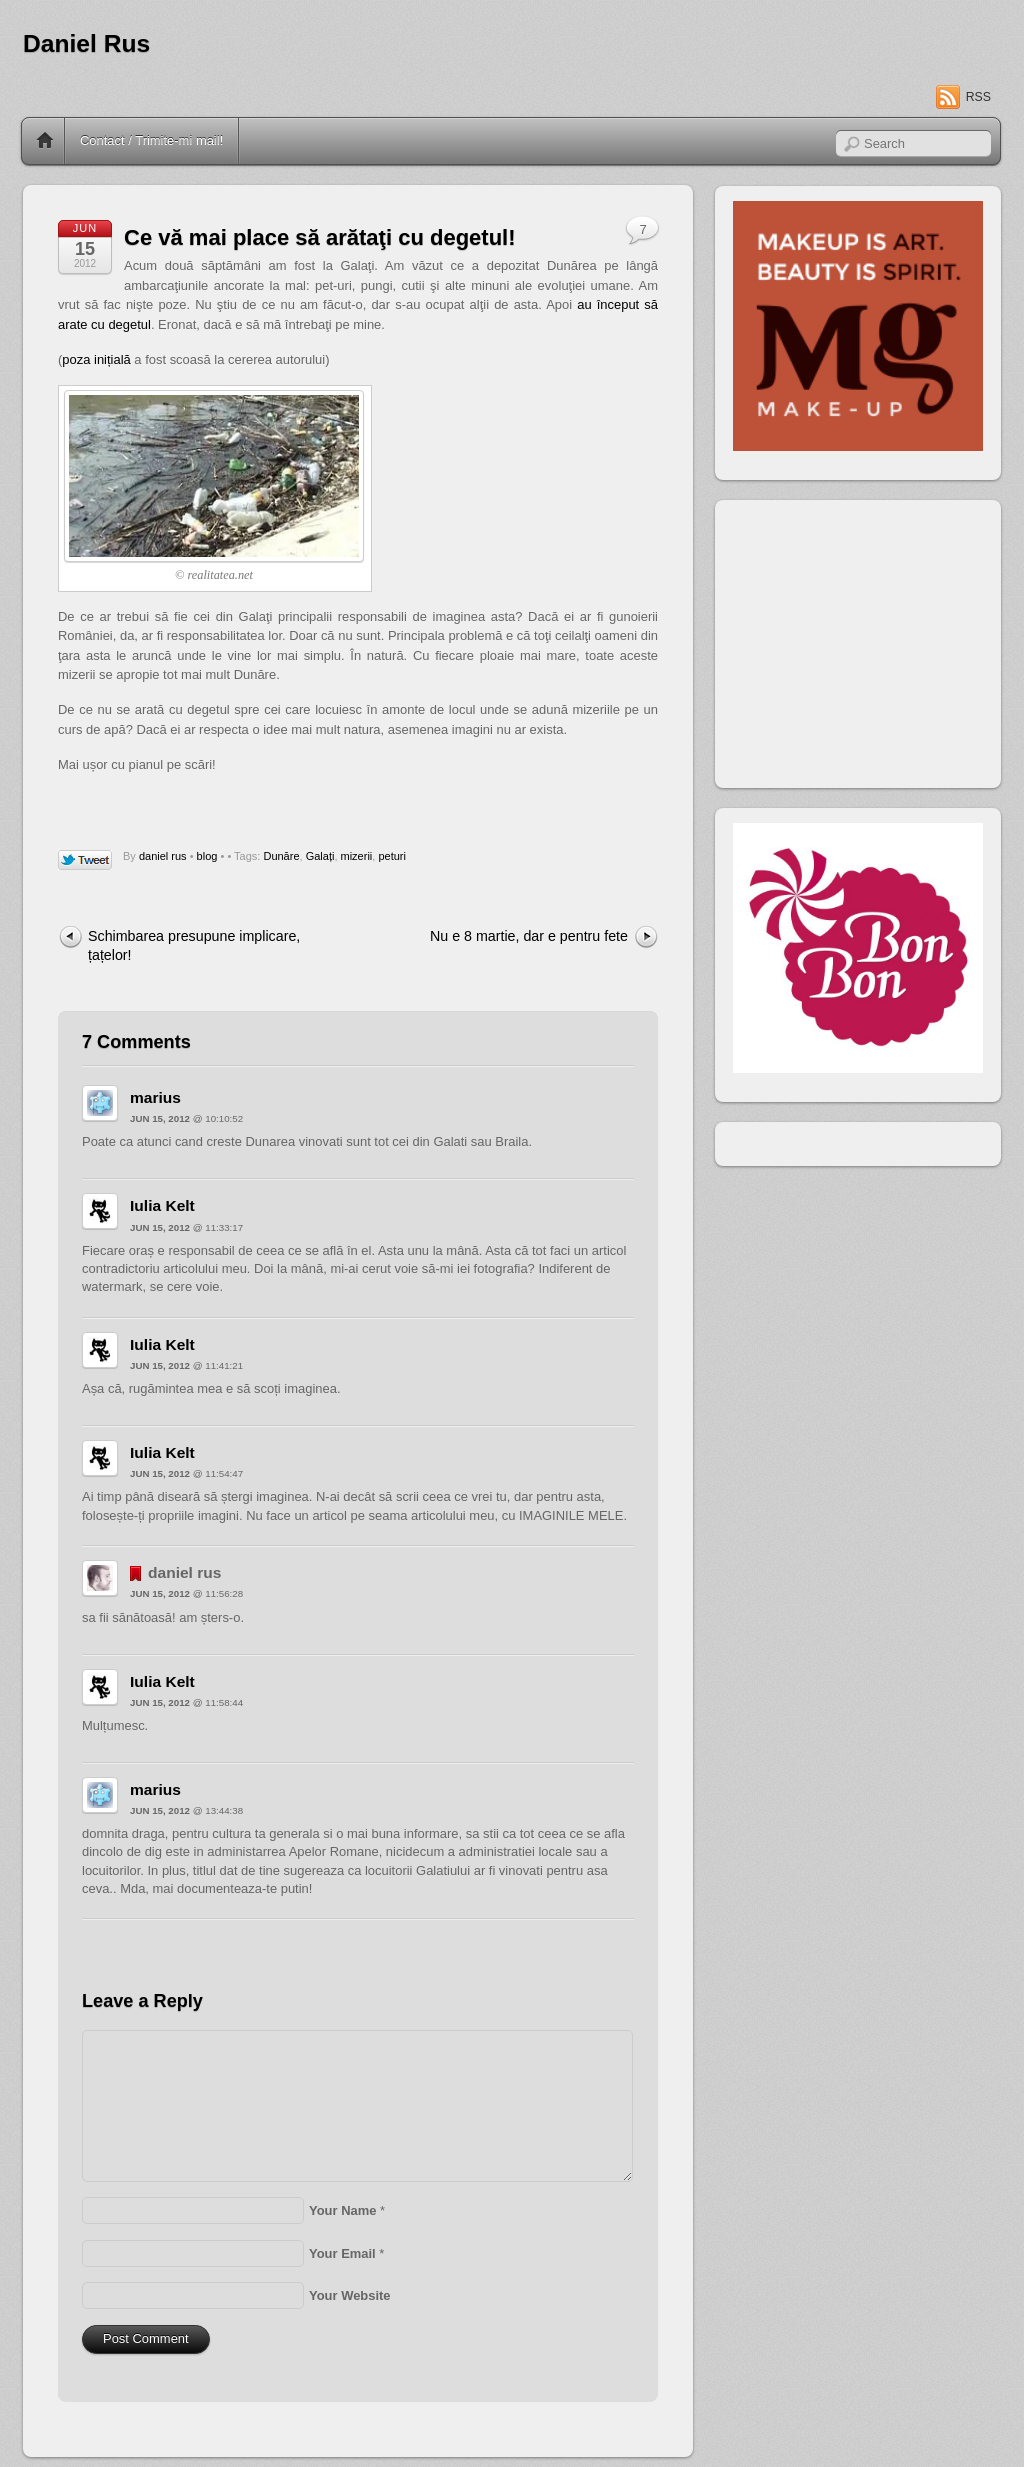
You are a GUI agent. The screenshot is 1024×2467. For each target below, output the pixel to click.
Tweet (85, 861)
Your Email (342, 2253)
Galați (320, 856)
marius (155, 1097)
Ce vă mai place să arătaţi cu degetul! (320, 237)
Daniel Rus (86, 43)
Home (45, 141)
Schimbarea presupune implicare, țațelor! (194, 945)
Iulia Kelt (162, 1205)
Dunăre (281, 856)
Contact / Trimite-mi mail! (151, 140)
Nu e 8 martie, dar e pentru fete (529, 936)
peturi (392, 856)
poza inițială (96, 359)
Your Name (342, 2210)
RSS (978, 97)
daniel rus (163, 856)
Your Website (350, 2295)
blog (207, 856)
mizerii (357, 856)
